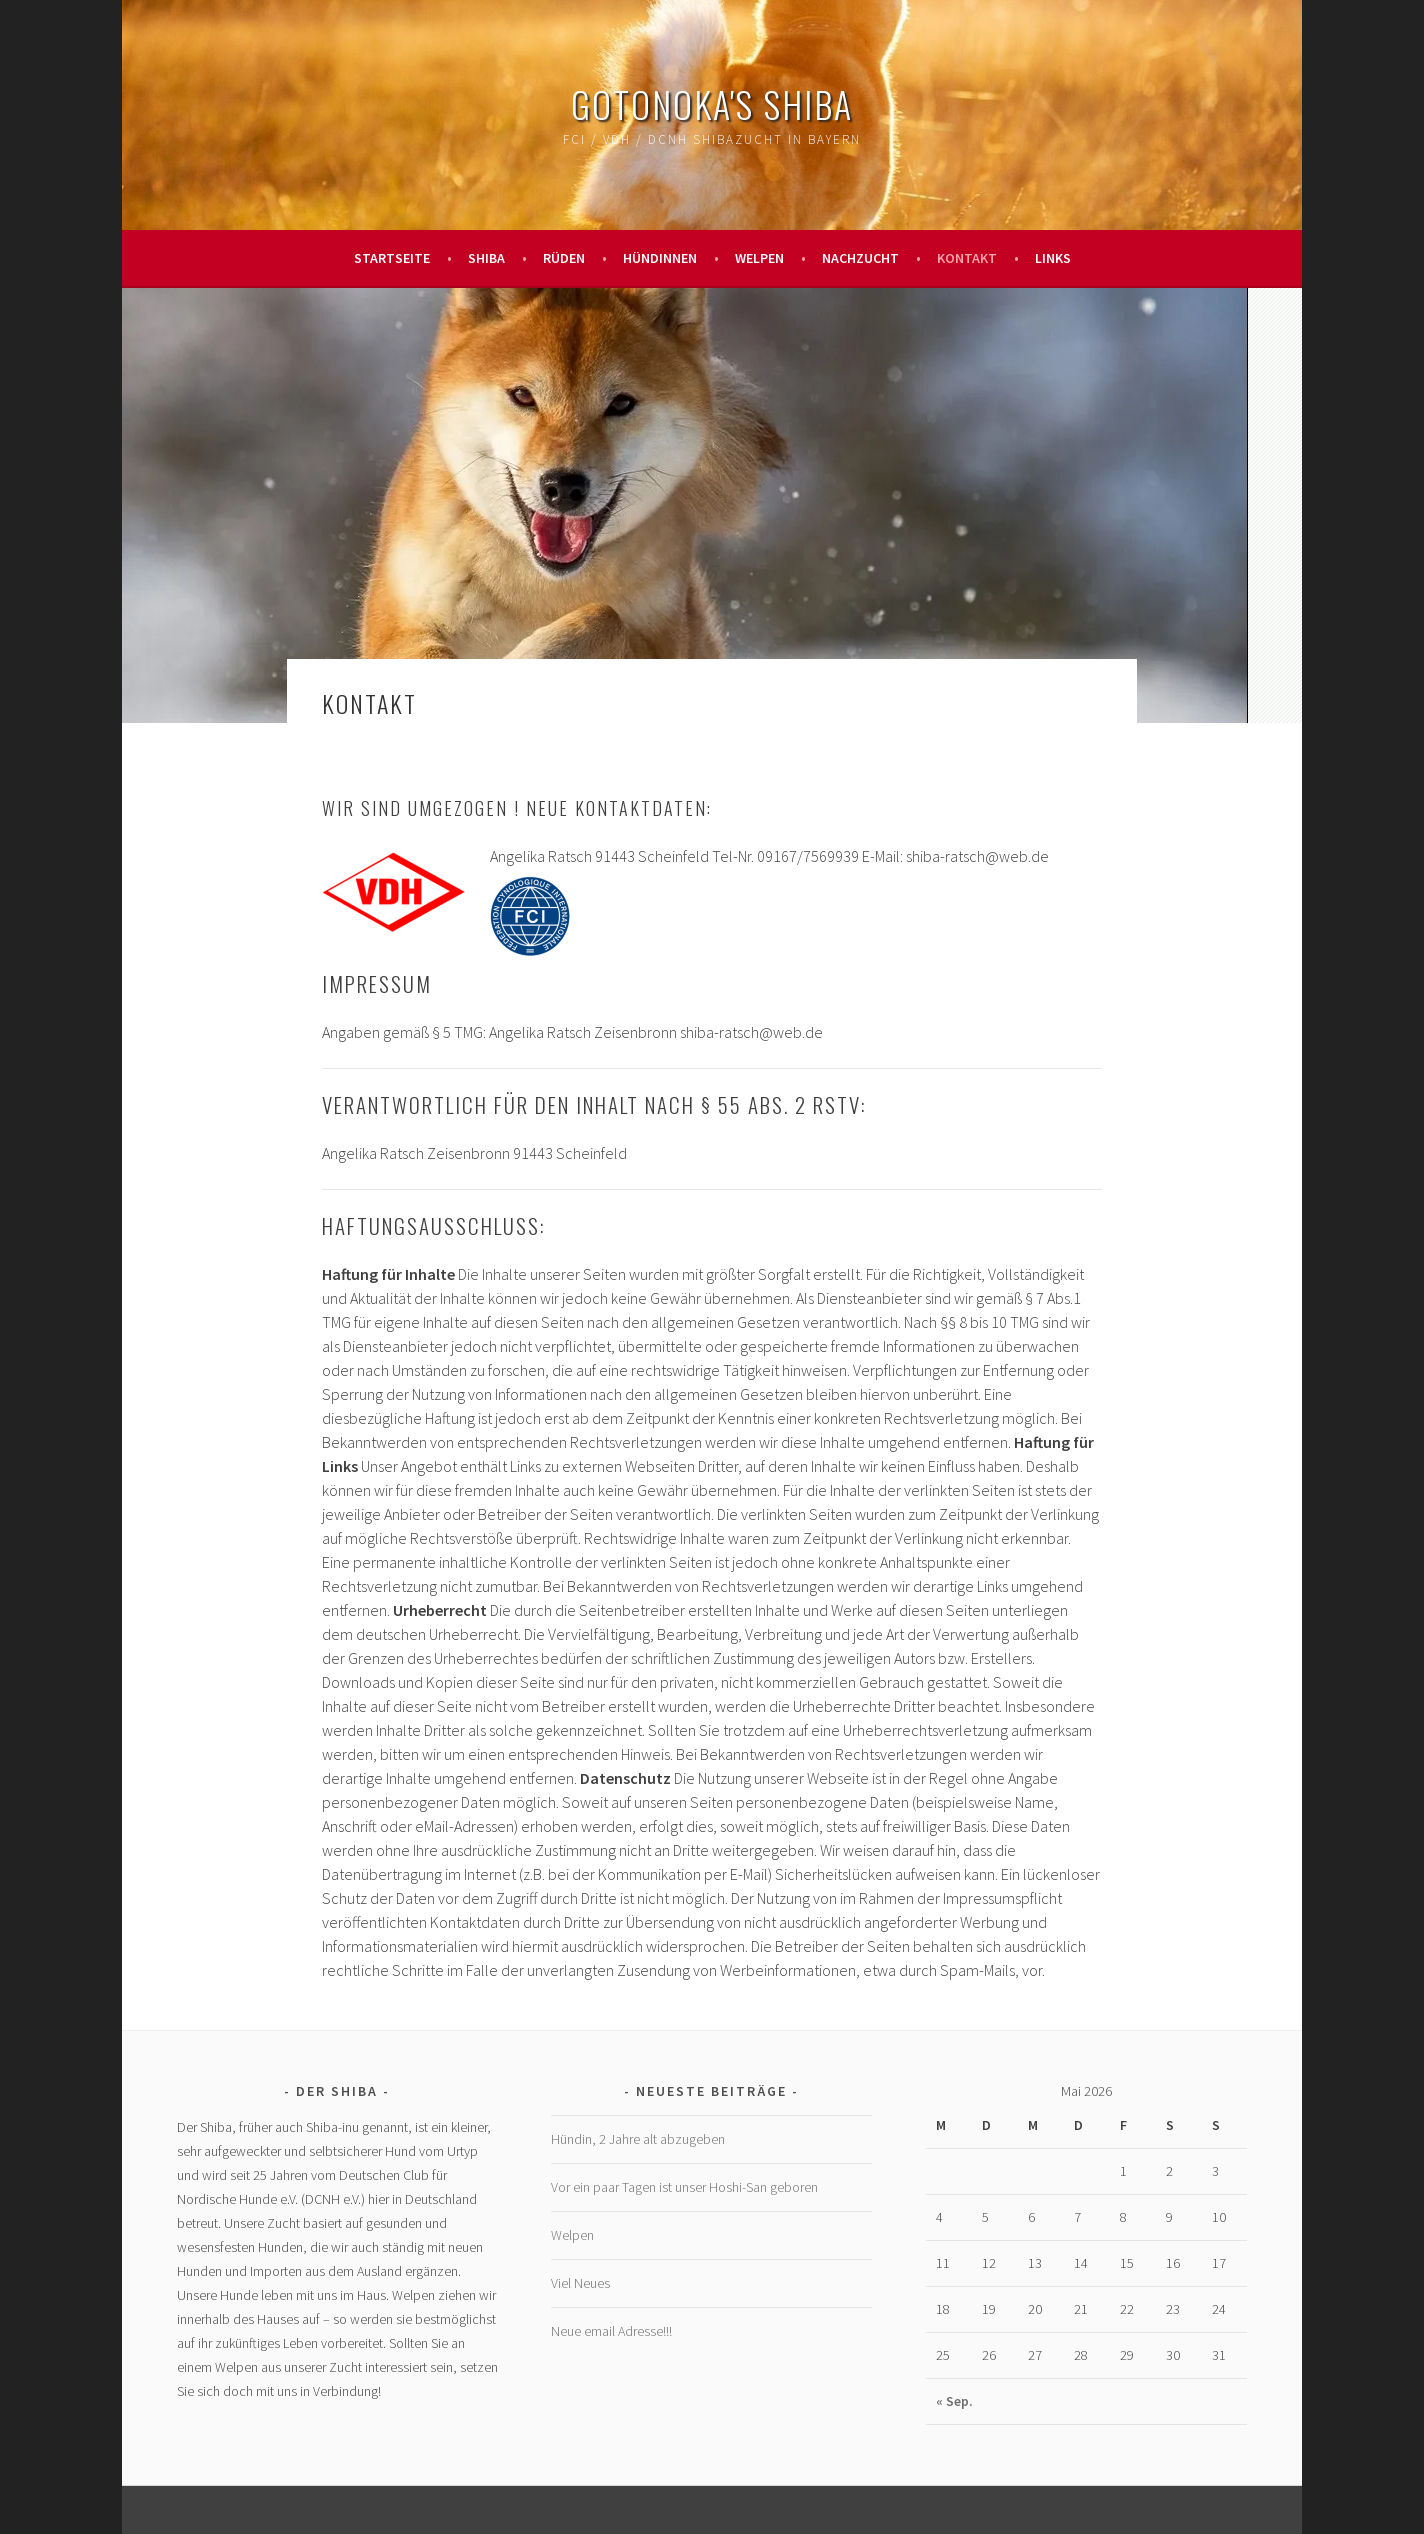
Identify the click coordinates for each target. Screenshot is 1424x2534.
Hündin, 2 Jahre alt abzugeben (638, 2139)
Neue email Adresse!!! (611, 2331)
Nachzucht (860, 258)
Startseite (392, 258)
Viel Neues (580, 2283)
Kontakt (967, 258)
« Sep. (954, 2401)
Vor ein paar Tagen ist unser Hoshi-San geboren (684, 2187)
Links (1053, 258)
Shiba (486, 258)
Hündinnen (660, 258)
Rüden (564, 258)
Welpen (759, 258)
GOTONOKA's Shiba (712, 103)
